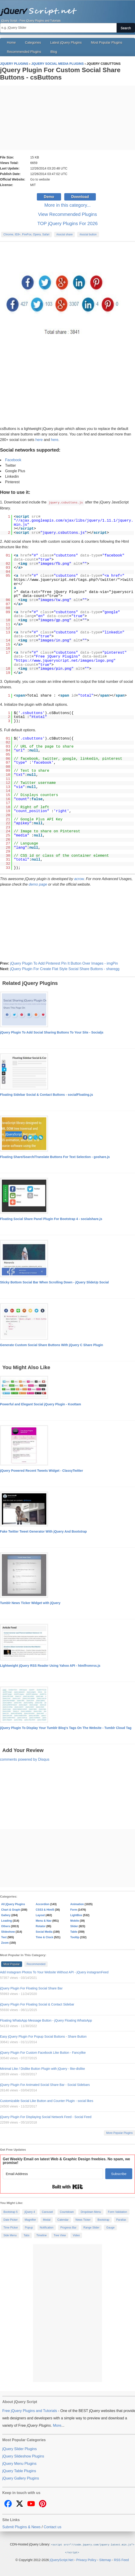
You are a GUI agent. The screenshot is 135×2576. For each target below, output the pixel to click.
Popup (29, 2227)
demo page (38, 884)
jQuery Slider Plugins (19, 2449)
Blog (53, 52)
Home (11, 42)
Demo (49, 197)
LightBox (76, 1915)
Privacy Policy (86, 2559)
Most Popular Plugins (106, 42)
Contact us (52, 2527)
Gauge (110, 2227)
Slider (74, 1926)
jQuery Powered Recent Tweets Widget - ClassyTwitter (41, 1470)
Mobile (74, 1920)
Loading (6, 1920)
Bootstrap (103, 2219)
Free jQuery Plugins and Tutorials (67, 9)
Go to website (40, 179)
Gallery (6, 1915)
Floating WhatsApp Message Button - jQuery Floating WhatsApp (46, 2020)
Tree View (60, 2235)
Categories (33, 42)
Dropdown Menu (91, 2211)
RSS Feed (121, 2559)
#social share (64, 234)
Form (73, 1909)
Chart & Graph (10, 1909)
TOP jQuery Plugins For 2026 (67, 223)
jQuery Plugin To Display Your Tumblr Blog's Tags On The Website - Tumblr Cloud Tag (66, 1727)
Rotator (41, 1926)
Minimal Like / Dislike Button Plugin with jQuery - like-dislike (42, 2068)
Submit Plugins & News (21, 2527)
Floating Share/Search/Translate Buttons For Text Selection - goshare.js (55, 1156)
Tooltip (74, 1937)
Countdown (67, 2211)
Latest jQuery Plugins (66, 42)
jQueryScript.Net (61, 2559)
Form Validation (117, 2211)
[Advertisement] (67, 118)
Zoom (5, 1942)
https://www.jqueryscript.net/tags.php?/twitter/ (66, 580)
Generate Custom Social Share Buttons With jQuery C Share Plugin (51, 1345)
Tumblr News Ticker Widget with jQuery (30, 1602)
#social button (88, 234)
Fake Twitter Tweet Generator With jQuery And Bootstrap (43, 1531)
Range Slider (91, 2227)
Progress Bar (68, 2227)
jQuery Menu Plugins (19, 2463)
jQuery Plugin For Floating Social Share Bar (31, 1988)
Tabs (26, 2235)
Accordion (42, 1904)
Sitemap (105, 2559)
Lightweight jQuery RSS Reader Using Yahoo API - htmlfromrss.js (50, 1665)
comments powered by (24, 1759)
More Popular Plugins (119, 2132)
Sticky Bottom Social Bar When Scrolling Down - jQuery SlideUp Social (54, 1282)
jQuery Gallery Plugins (20, 2478)
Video (76, 2235)
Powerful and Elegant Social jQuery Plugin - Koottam (40, 1404)
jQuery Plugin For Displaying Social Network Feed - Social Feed (45, 2116)
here (39, 440)
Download (80, 197)
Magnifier (30, 2219)
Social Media (44, 1931)
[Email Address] (53, 2173)
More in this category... (67, 205)
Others (5, 1926)
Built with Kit (67, 2186)
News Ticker (83, 2219)
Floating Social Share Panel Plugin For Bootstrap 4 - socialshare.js (51, 1218)
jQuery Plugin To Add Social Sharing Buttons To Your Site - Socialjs (51, 1032)
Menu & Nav (44, 1920)
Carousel (47, 2211)
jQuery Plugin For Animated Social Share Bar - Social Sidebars (45, 2084)
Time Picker (10, 2227)
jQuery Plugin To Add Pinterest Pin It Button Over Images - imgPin (64, 963)
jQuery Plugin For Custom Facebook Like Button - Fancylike (43, 2052)
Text (4, 1937)
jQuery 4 (29, 2211)
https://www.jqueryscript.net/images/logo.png (64, 660)
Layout (40, 1915)
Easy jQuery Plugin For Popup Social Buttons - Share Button (43, 2036)
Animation (77, 1904)
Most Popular (11, 1964)
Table (73, 1931)
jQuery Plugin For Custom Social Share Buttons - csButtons (60, 73)
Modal (46, 2219)
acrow (79, 879)
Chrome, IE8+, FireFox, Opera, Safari (26, 234)
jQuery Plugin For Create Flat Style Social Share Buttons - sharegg (64, 969)
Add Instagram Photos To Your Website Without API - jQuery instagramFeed (54, 1972)
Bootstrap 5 (10, 2211)
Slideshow (8, 1931)
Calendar (63, 2219)
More (57, 2425)
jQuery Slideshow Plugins (23, 2456)
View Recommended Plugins (67, 214)
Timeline (41, 2235)
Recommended (36, 1964)
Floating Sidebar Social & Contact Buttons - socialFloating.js (46, 1094)
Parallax (121, 2219)
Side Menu (10, 2235)
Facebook (13, 460)
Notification (46, 2227)
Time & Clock (44, 1937)
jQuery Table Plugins (19, 2471)
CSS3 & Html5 (45, 1909)
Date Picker (10, 2219)
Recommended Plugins (24, 52)
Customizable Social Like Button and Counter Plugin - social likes (46, 2100)
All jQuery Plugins (13, 1904)
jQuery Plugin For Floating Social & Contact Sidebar (37, 2004)
